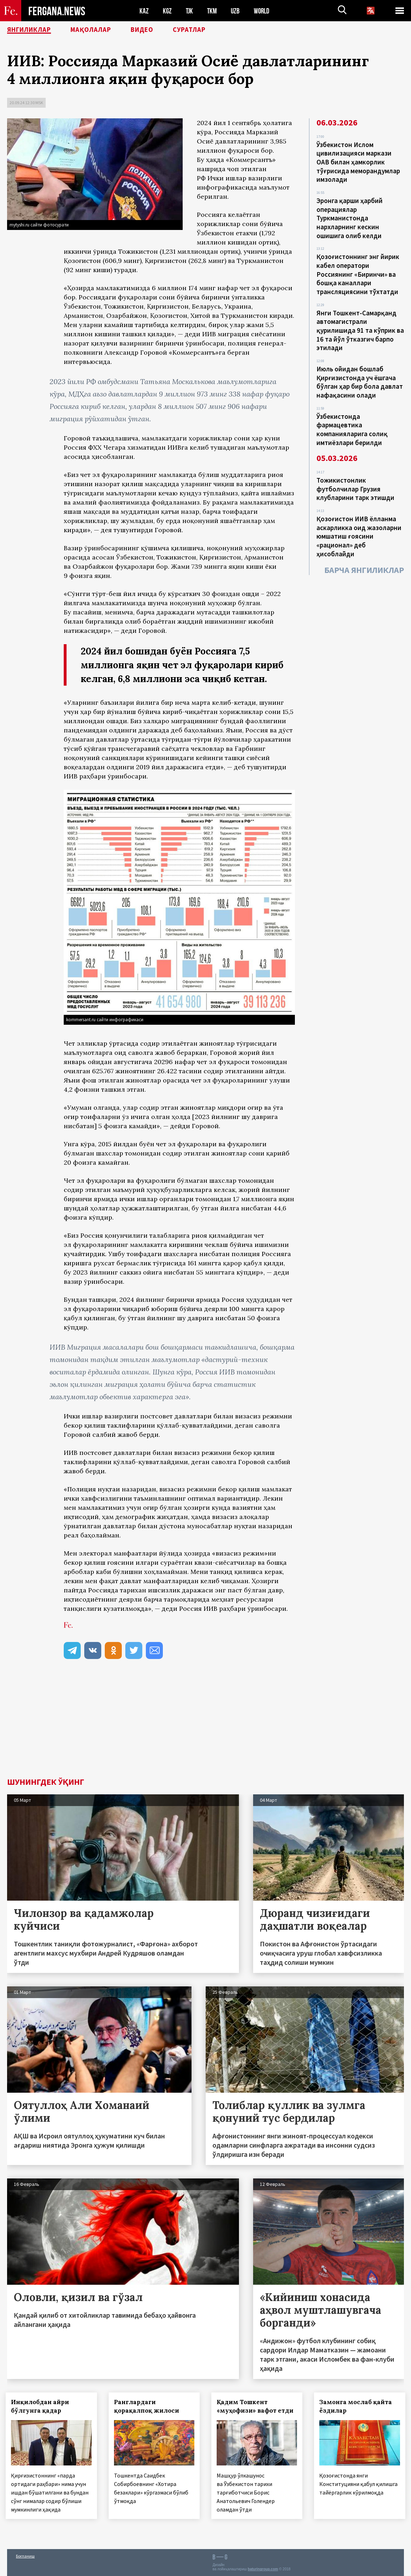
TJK (190, 10)
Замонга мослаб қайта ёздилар (357, 2406)
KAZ (144, 10)
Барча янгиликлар (364, 561)
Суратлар (204, 30)
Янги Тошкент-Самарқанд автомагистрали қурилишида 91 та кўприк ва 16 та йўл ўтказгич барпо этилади (360, 326)
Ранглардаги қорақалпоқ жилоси (147, 2406)
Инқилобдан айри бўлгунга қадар (41, 2406)
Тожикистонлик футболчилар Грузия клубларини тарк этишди (355, 482)
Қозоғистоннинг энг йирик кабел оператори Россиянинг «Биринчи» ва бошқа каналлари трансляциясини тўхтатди (357, 271)
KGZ (167, 10)
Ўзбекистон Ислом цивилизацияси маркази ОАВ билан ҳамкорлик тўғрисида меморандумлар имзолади (358, 161)
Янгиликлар (32, 30)
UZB (237, 10)
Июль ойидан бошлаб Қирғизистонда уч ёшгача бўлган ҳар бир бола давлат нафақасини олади (359, 377)
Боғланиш (25, 2555)
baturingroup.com (263, 2568)
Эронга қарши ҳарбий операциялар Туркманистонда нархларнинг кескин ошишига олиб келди (349, 216)
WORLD (264, 10)
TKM (213, 10)
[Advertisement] (205, 1724)
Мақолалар (99, 30)
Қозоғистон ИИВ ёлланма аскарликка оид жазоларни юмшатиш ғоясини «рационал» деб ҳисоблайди (358, 528)
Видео (153, 30)
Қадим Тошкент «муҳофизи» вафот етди (256, 2406)
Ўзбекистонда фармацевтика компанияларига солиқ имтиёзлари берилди (352, 423)
